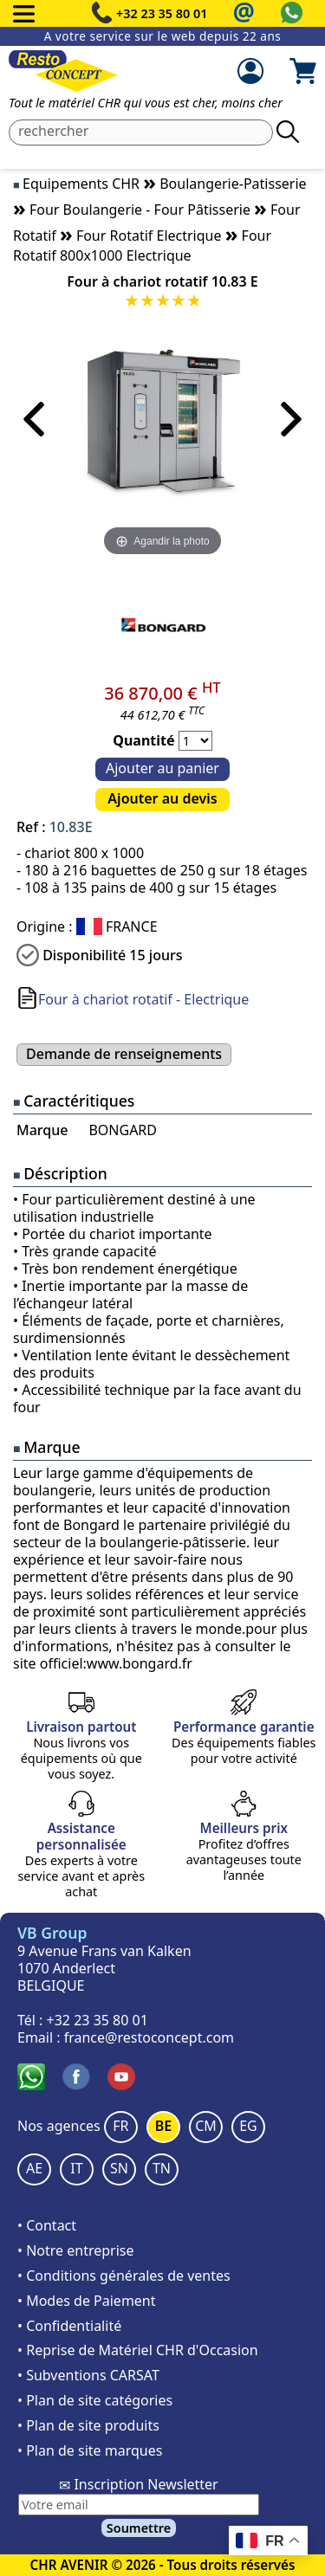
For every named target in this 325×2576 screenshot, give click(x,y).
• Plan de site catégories (94, 2400)
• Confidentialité (69, 2325)
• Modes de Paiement (86, 2300)
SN (119, 2168)
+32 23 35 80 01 (162, 13)
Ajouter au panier (162, 768)
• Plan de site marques (89, 2450)
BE (163, 2125)
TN (162, 2168)
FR (120, 2125)
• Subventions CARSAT (88, 2375)
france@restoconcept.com (149, 2037)
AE (34, 2168)
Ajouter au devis (162, 798)
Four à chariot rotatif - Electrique (143, 999)
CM (206, 2125)
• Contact (46, 2225)
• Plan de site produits (88, 2425)
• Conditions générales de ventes (124, 2275)
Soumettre (139, 2528)
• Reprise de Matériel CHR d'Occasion (137, 2350)
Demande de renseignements (124, 1053)
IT (76, 2168)
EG (248, 2125)
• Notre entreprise (75, 2250)
